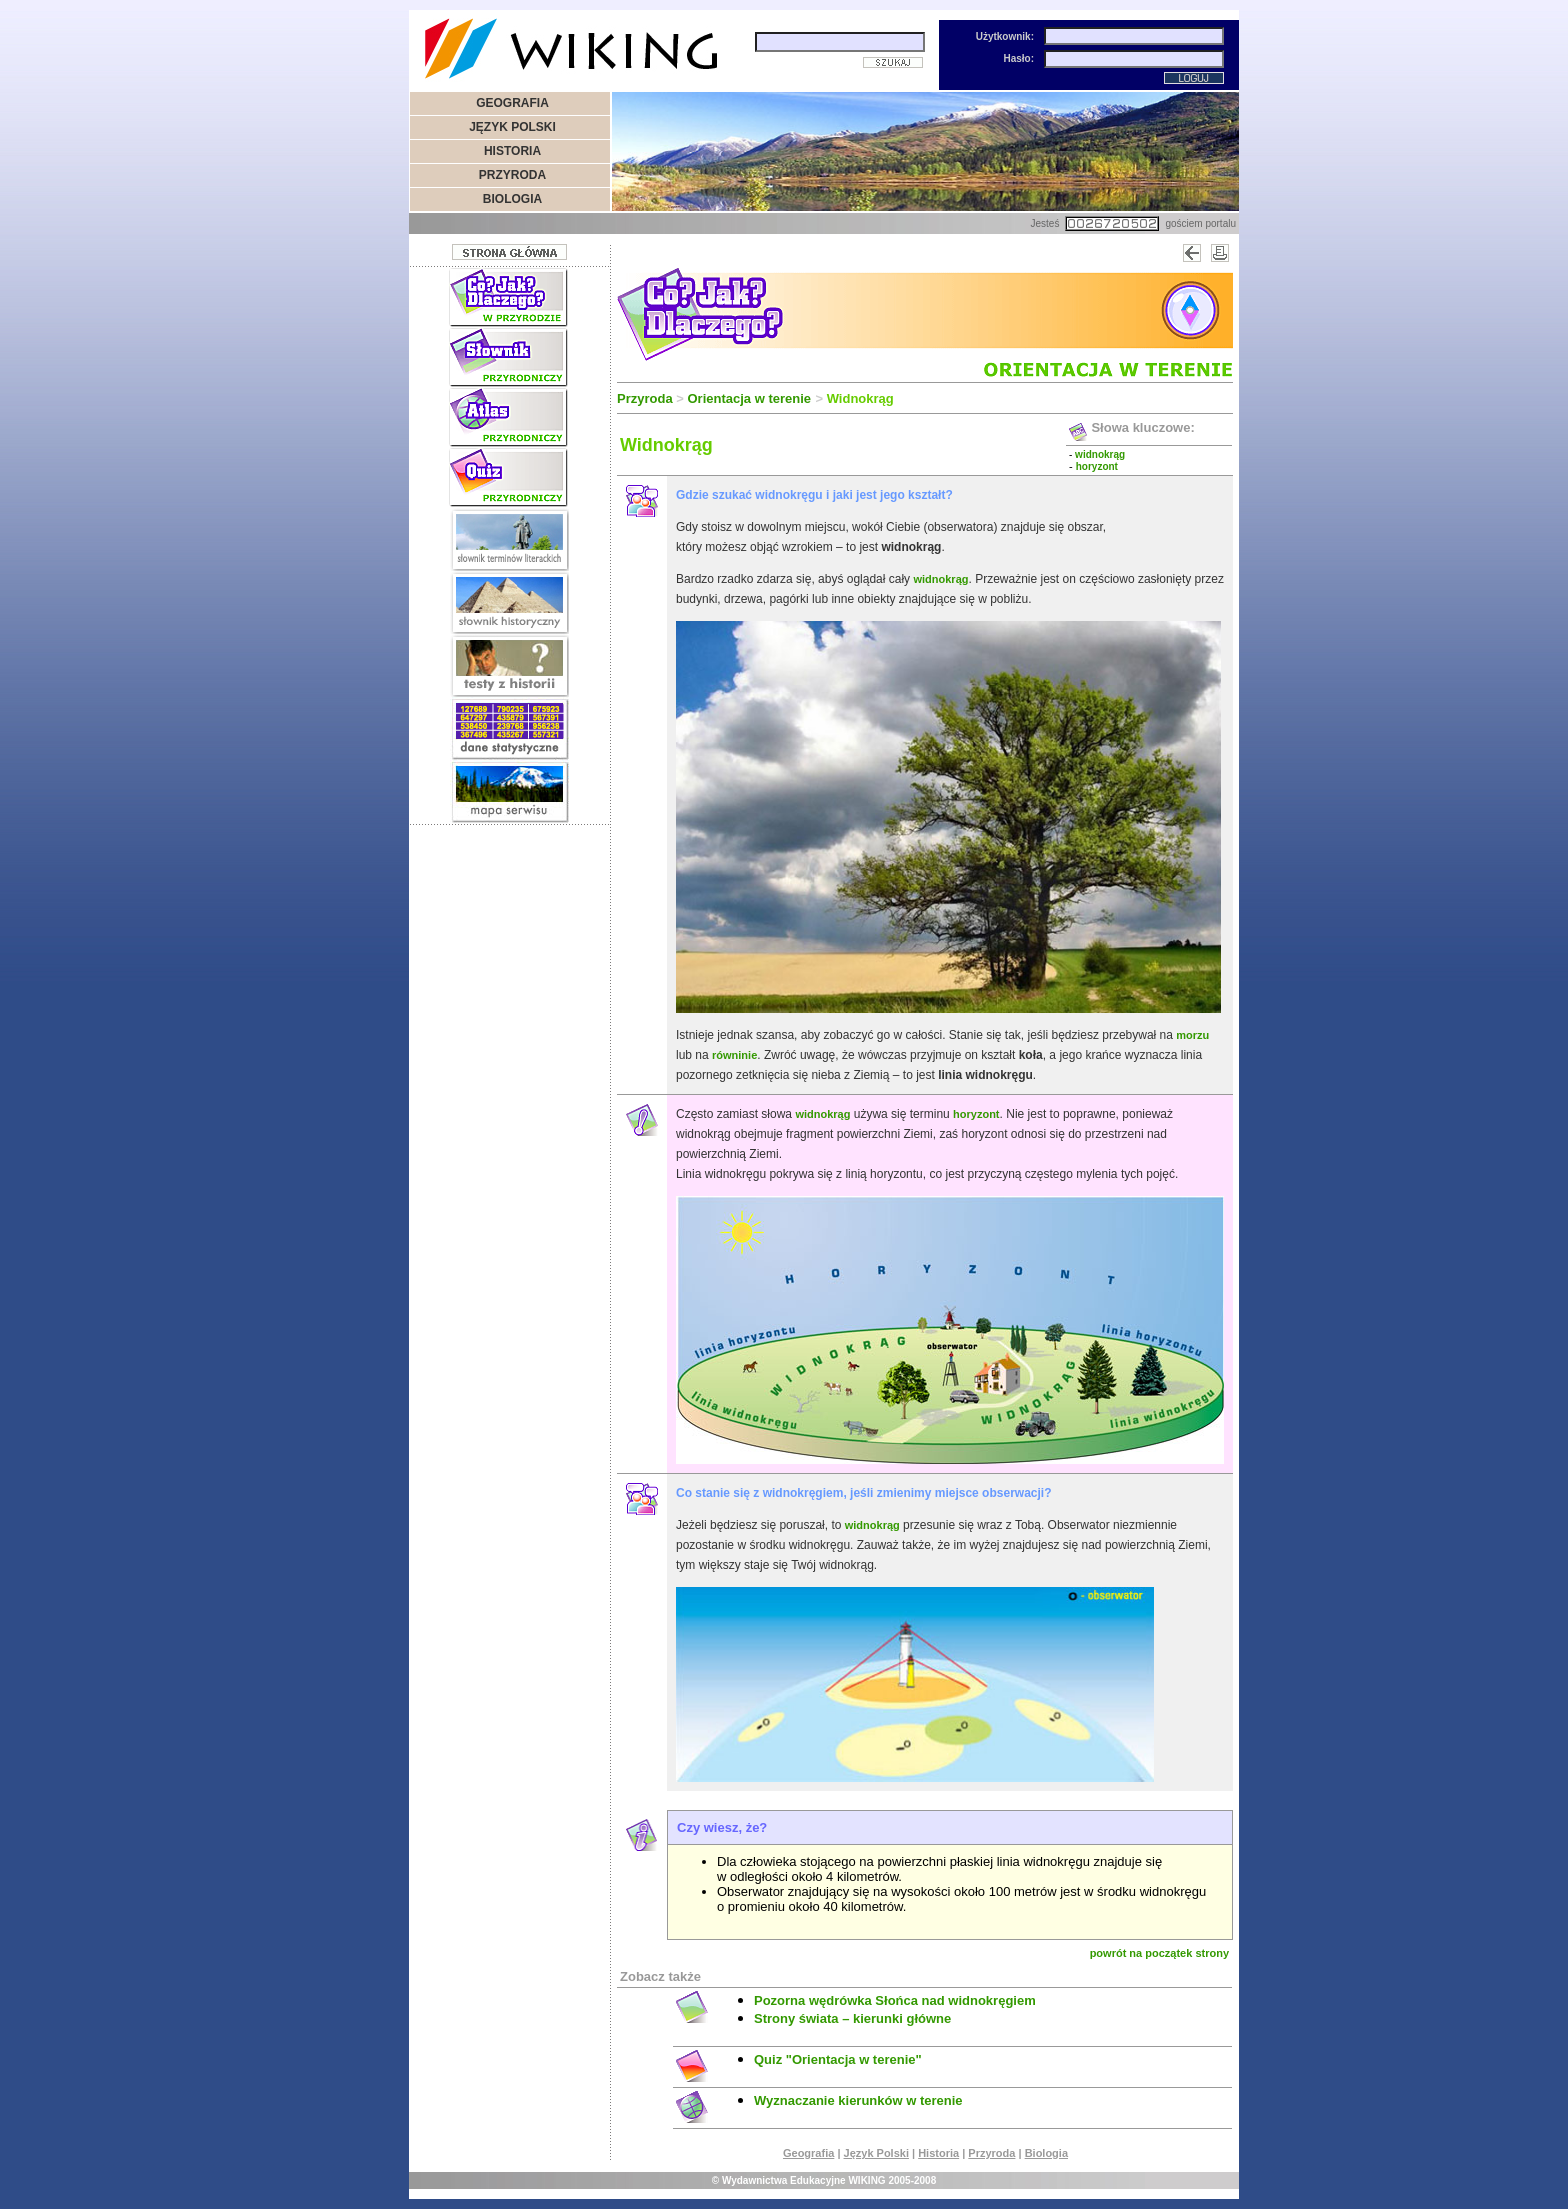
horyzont (976, 1114)
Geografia (808, 2153)
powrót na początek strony (1159, 1953)
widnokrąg (940, 579)
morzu (1192, 1035)
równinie (734, 1055)
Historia (938, 2153)
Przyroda (991, 2153)
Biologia (1046, 2153)
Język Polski (876, 2153)
